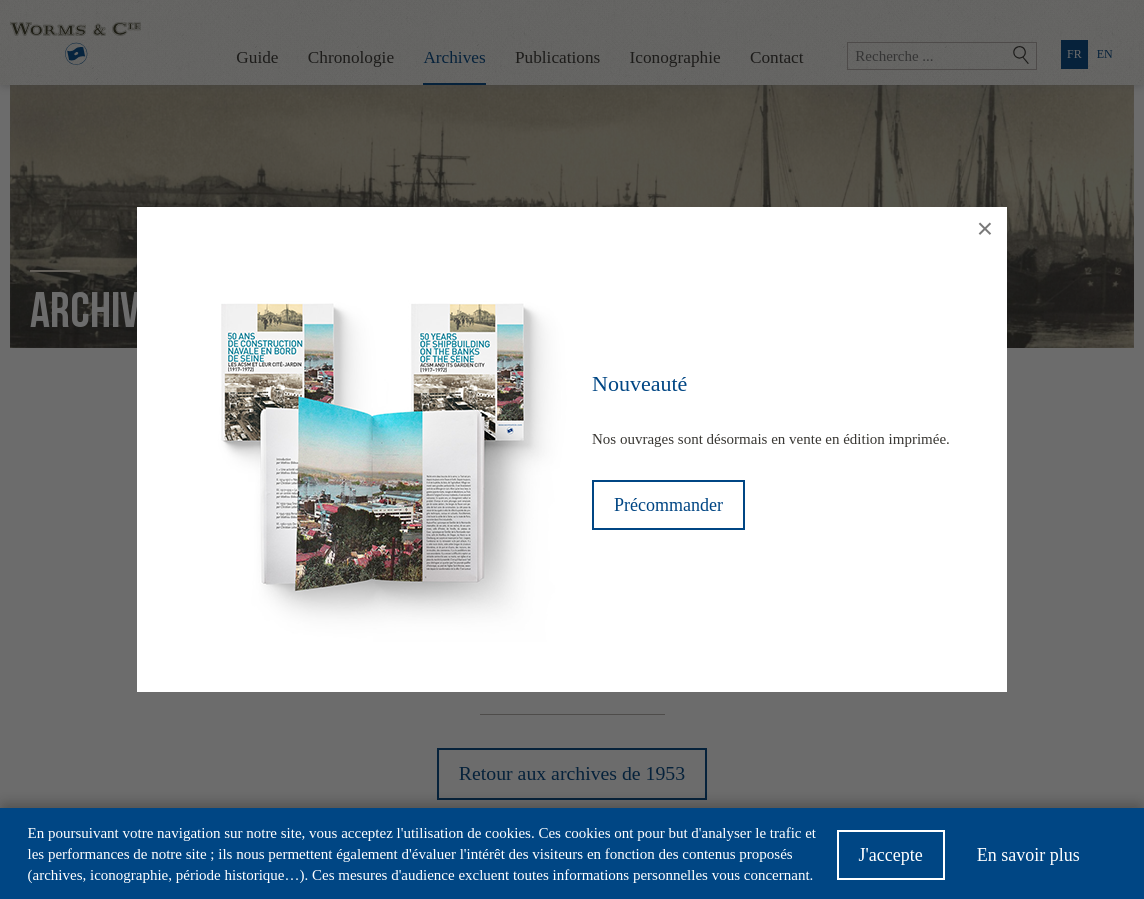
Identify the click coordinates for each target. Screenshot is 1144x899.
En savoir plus (1028, 861)
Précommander (668, 505)
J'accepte (891, 861)
